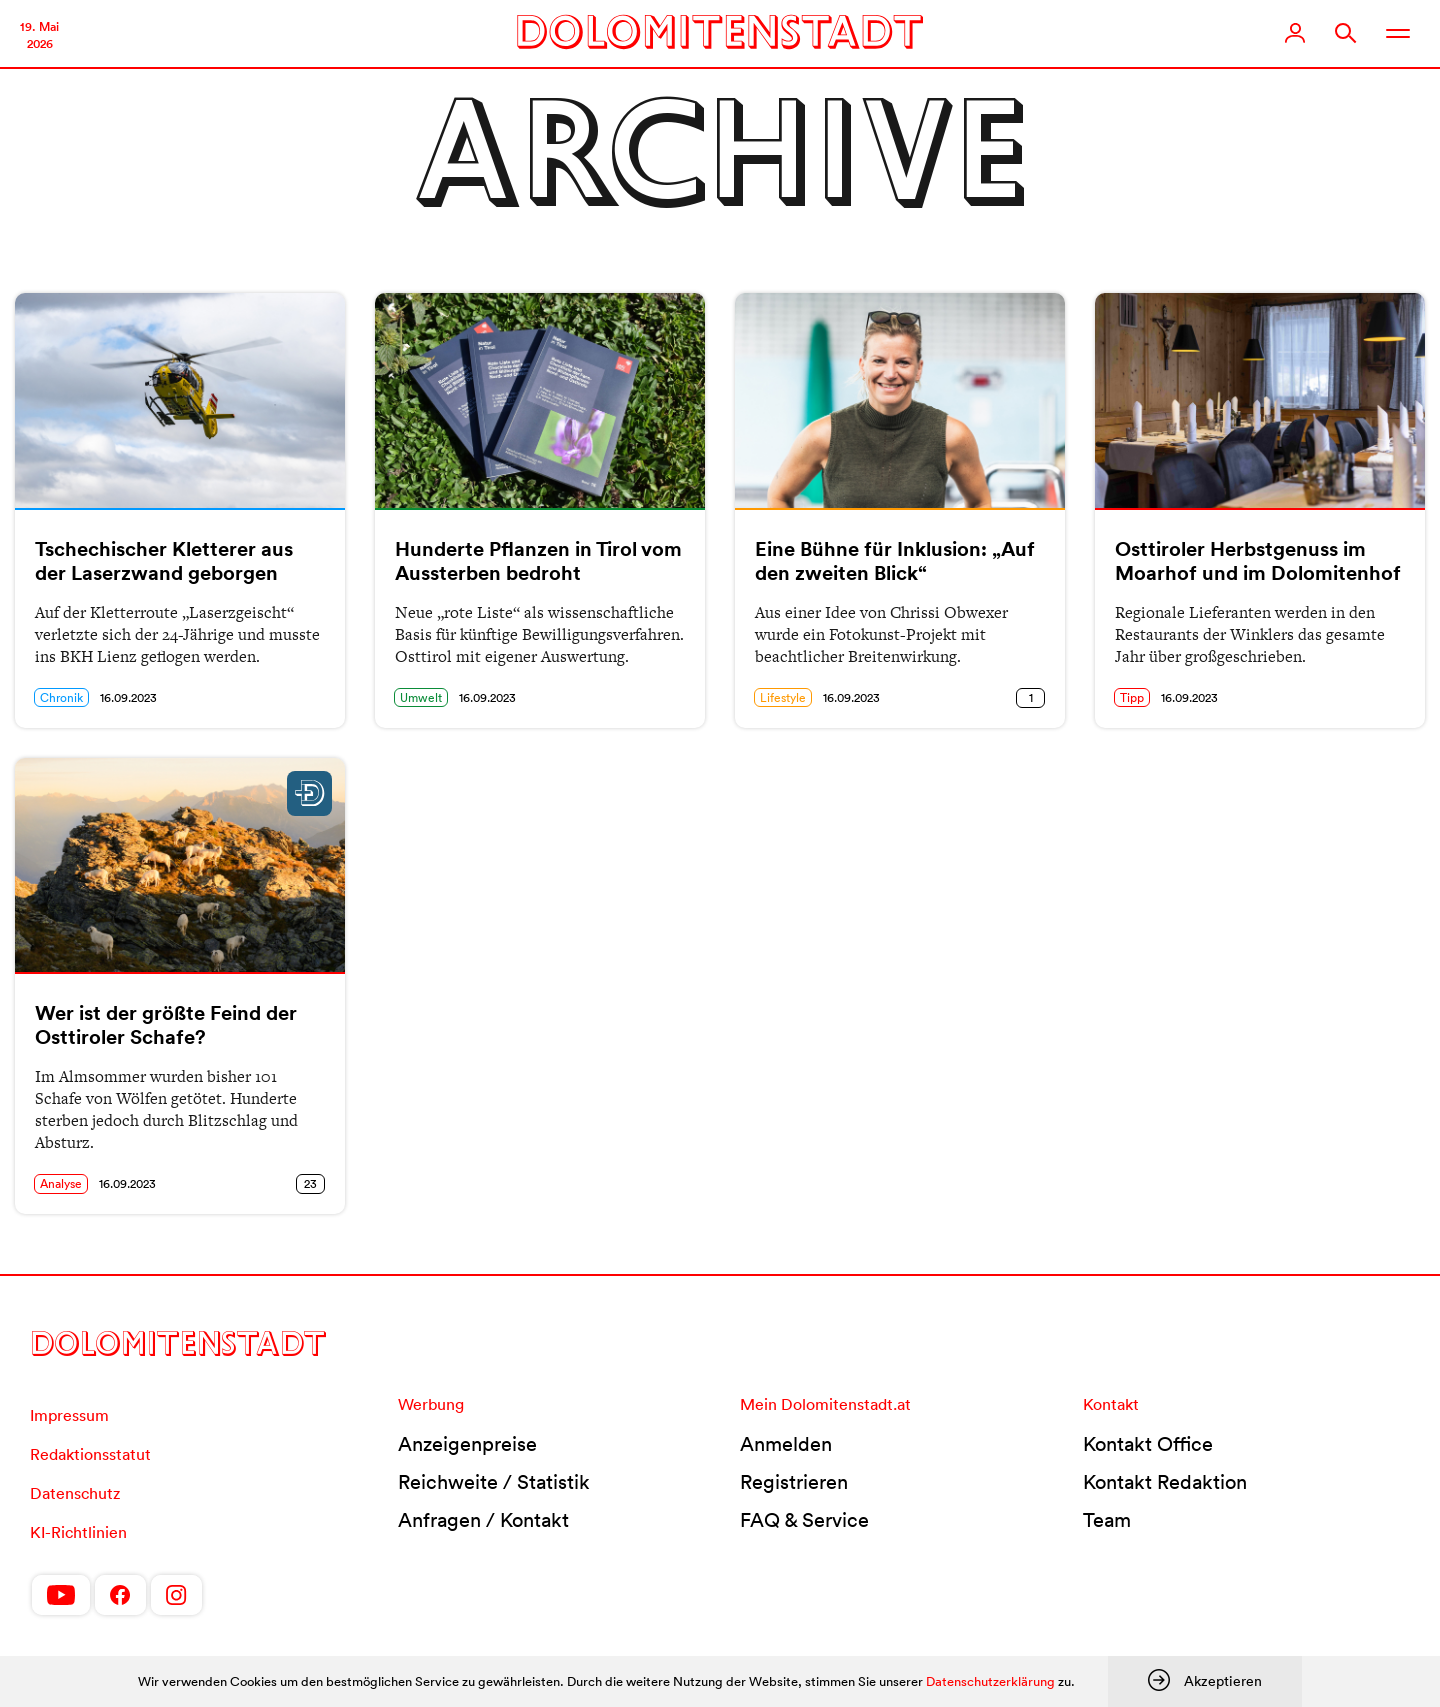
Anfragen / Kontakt (483, 1520)
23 (310, 1183)
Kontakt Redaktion (1165, 1482)
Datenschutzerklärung (990, 1681)
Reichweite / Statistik (494, 1482)
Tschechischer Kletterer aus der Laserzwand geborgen (164, 561)
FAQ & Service (804, 1520)
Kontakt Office (1148, 1444)
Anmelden (786, 1444)
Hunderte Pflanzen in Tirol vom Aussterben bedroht (538, 561)
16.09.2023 (128, 697)
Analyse (61, 1183)
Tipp (1132, 697)
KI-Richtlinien (78, 1532)
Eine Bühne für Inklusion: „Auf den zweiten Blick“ (895, 561)
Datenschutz (75, 1493)
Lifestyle (783, 697)
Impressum (69, 1415)
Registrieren (794, 1482)
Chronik (61, 697)
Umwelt (421, 697)
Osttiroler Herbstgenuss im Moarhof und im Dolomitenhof (1258, 561)
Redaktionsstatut (90, 1454)
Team (1107, 1520)
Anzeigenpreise (467, 1444)
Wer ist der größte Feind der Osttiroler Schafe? (166, 1025)
